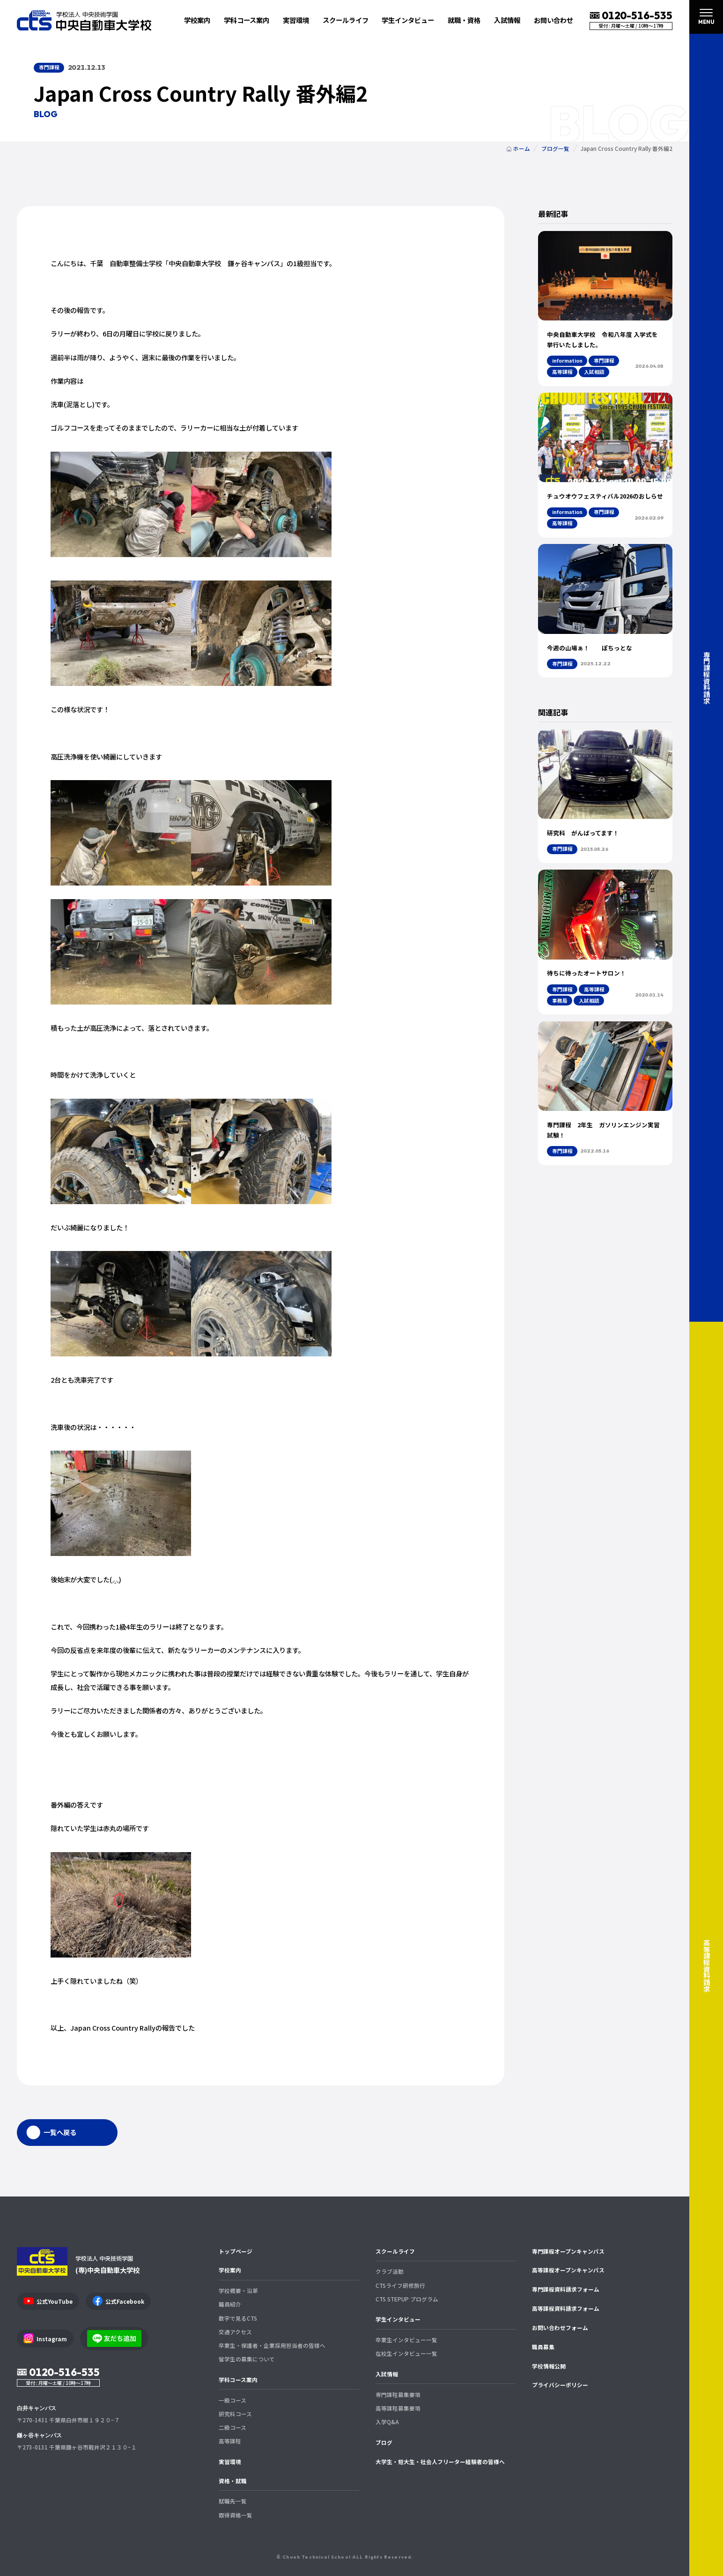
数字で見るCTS (238, 2318)
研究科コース (235, 2414)
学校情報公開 (549, 2366)
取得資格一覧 (235, 2515)
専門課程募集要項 (398, 2394)
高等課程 (230, 2441)
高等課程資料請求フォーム (565, 2308)
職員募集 (543, 2347)
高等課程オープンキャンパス (568, 2270)
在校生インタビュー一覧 (406, 2353)
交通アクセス (235, 2332)
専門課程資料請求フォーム (565, 2289)
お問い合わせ (553, 20)
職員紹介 (230, 2304)
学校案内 (230, 2270)
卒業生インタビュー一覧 (406, 2340)
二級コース (232, 2427)
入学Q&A (387, 2422)
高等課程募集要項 (398, 2408)
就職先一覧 (233, 2501)
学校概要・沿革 (238, 2290)
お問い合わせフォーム (560, 2327)
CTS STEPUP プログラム (407, 2299)
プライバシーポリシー (560, 2385)
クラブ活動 (390, 2271)
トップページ (235, 2251)
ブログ (384, 2442)
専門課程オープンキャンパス (568, 2251)
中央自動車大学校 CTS (84, 20)
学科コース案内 (238, 2379)
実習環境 (296, 20)
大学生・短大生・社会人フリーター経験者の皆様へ (440, 2461)
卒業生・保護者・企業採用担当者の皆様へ (272, 2345)
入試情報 (387, 2374)
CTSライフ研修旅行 (400, 2285)
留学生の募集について (247, 2359)
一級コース (232, 2400)
